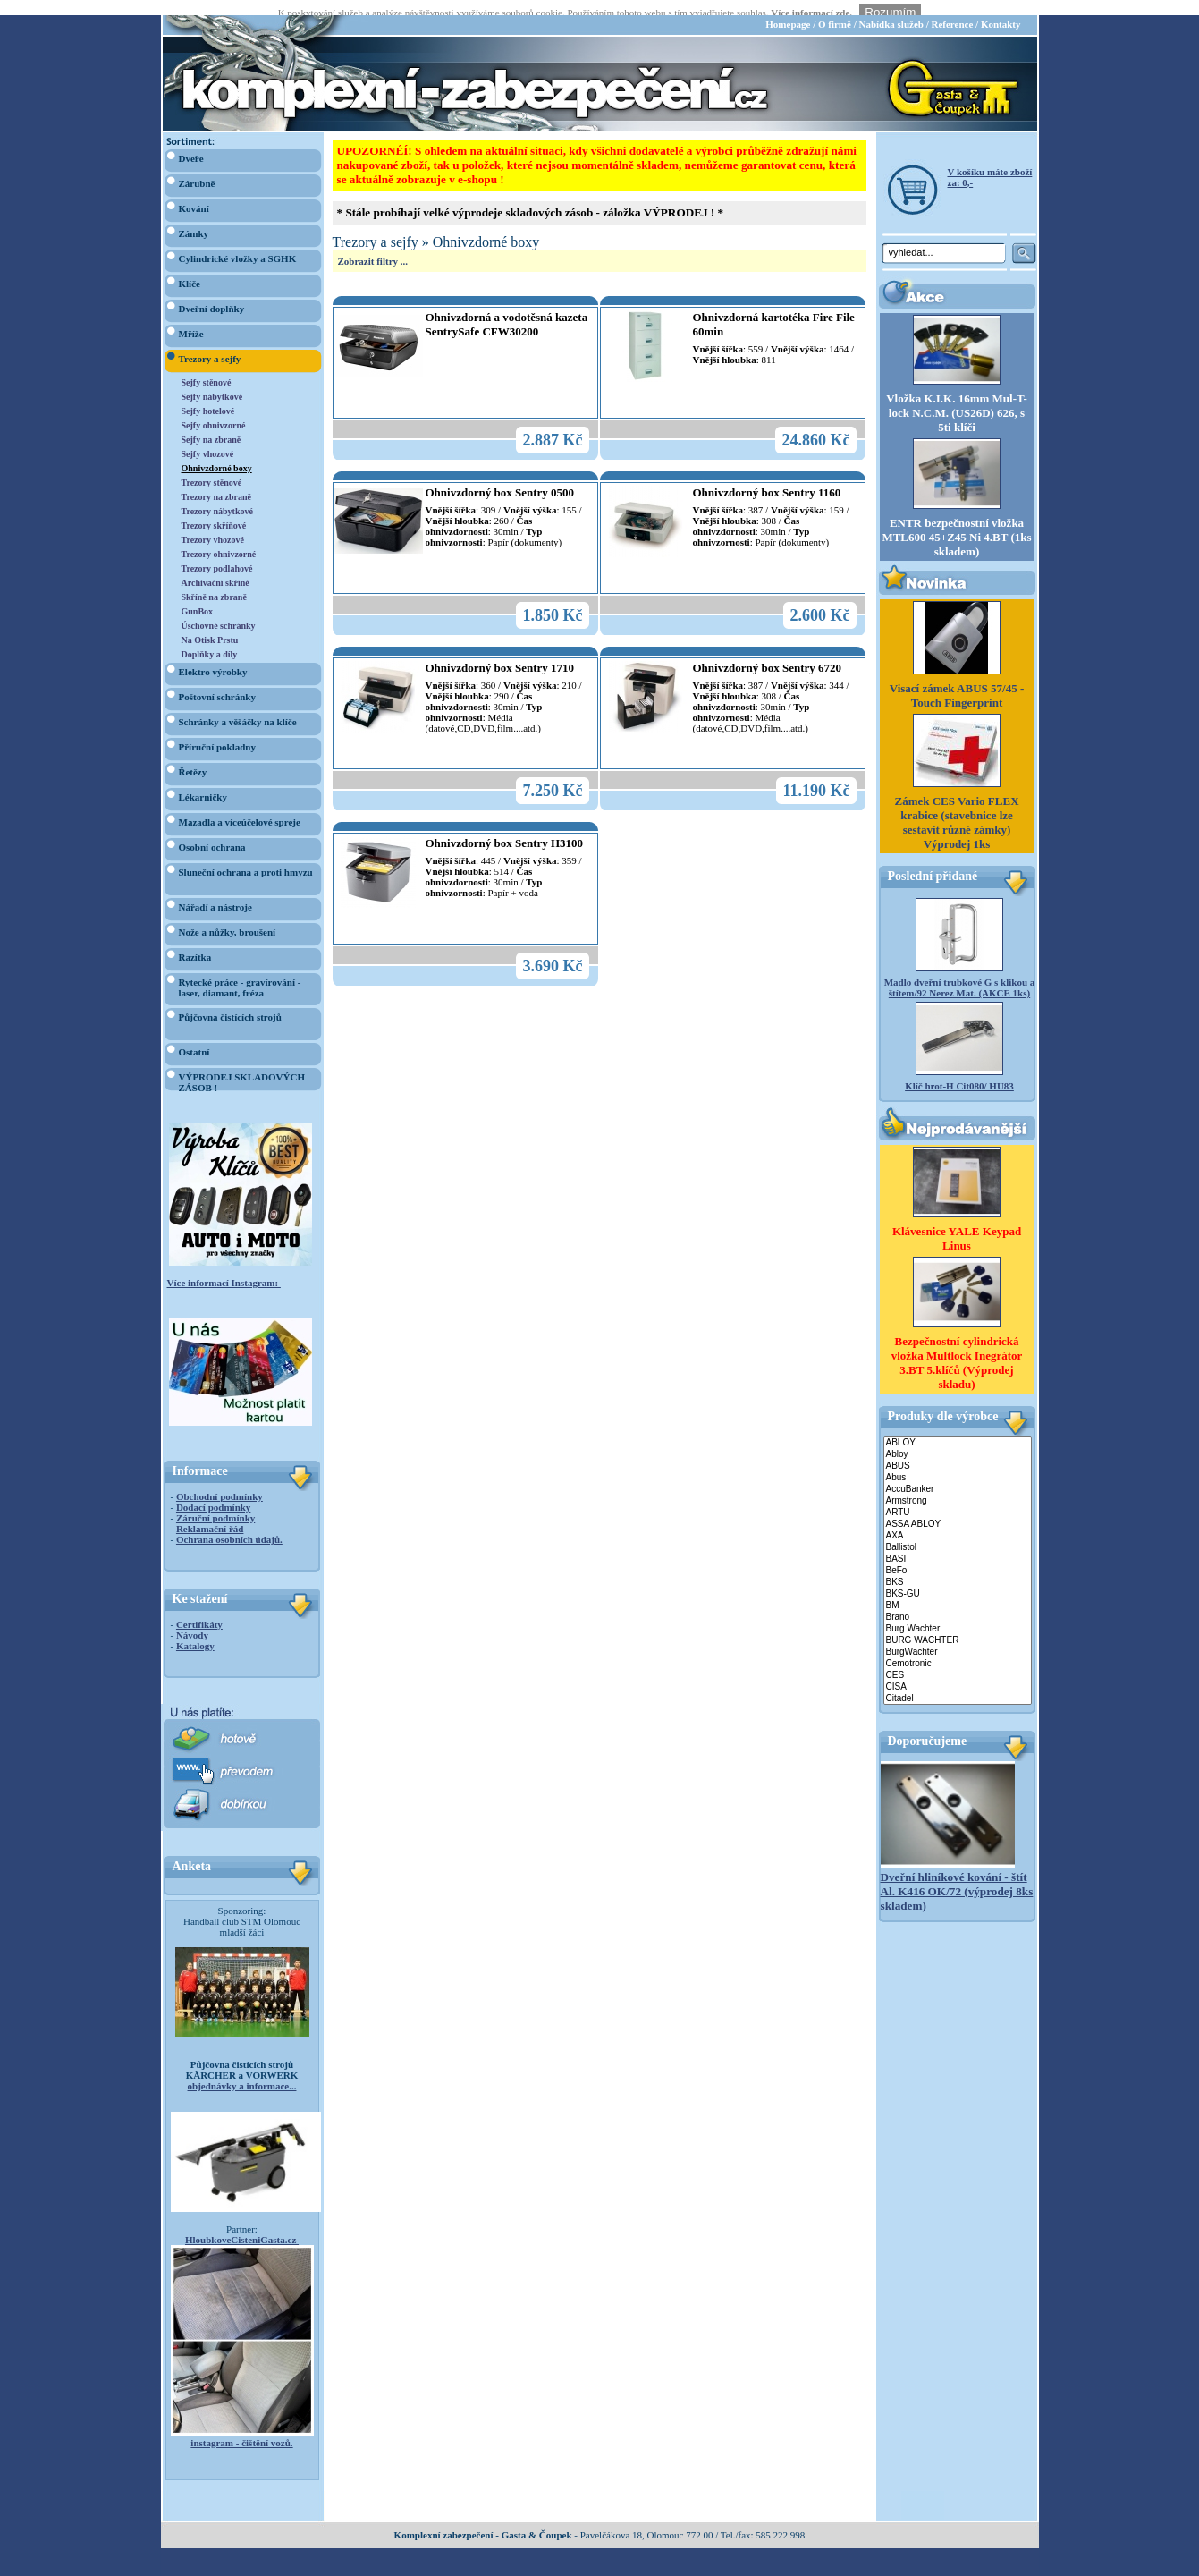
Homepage (787, 9)
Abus (957, 1463)
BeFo (957, 1556)
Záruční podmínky (215, 1502)
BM (957, 1591)
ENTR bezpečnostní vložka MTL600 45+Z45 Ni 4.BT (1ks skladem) (956, 523)
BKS (957, 1567)
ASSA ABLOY (957, 1509)
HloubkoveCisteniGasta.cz (242, 2224)
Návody (192, 1619)
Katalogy (195, 1630)
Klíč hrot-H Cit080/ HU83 (959, 1071)
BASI (957, 1544)
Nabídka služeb (890, 9)
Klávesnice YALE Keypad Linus (956, 1223)
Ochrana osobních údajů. (229, 1524)
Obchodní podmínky (219, 1481)
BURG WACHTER (957, 1625)
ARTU (957, 1498)
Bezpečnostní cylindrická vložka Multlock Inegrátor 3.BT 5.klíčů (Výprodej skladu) (957, 1347)
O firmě (834, 9)
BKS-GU (957, 1579)
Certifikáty (199, 1609)
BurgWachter (957, 1637)
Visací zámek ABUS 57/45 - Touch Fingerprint (957, 681)
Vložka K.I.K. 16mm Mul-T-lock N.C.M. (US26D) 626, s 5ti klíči (956, 398)
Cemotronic (957, 1649)
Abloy (957, 1439)
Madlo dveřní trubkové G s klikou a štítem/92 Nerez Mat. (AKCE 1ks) (959, 973)
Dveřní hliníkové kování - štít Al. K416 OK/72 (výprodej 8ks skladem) (957, 1876)
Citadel (957, 1684)
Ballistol (957, 1532)
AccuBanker (957, 1474)
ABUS (957, 1451)
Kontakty (1001, 9)
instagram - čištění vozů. (241, 2427)
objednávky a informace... (242, 2070)
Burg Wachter (957, 1614)
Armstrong (957, 1486)
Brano (957, 1602)
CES (957, 1660)
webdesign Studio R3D (599, 2570)
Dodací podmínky (213, 1492)
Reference (952, 9)
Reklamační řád (209, 1513)
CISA (957, 1672)
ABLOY (957, 1428)
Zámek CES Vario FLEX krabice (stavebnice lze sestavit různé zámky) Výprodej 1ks (956, 808)
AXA (957, 1521)
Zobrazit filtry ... (373, 246)
